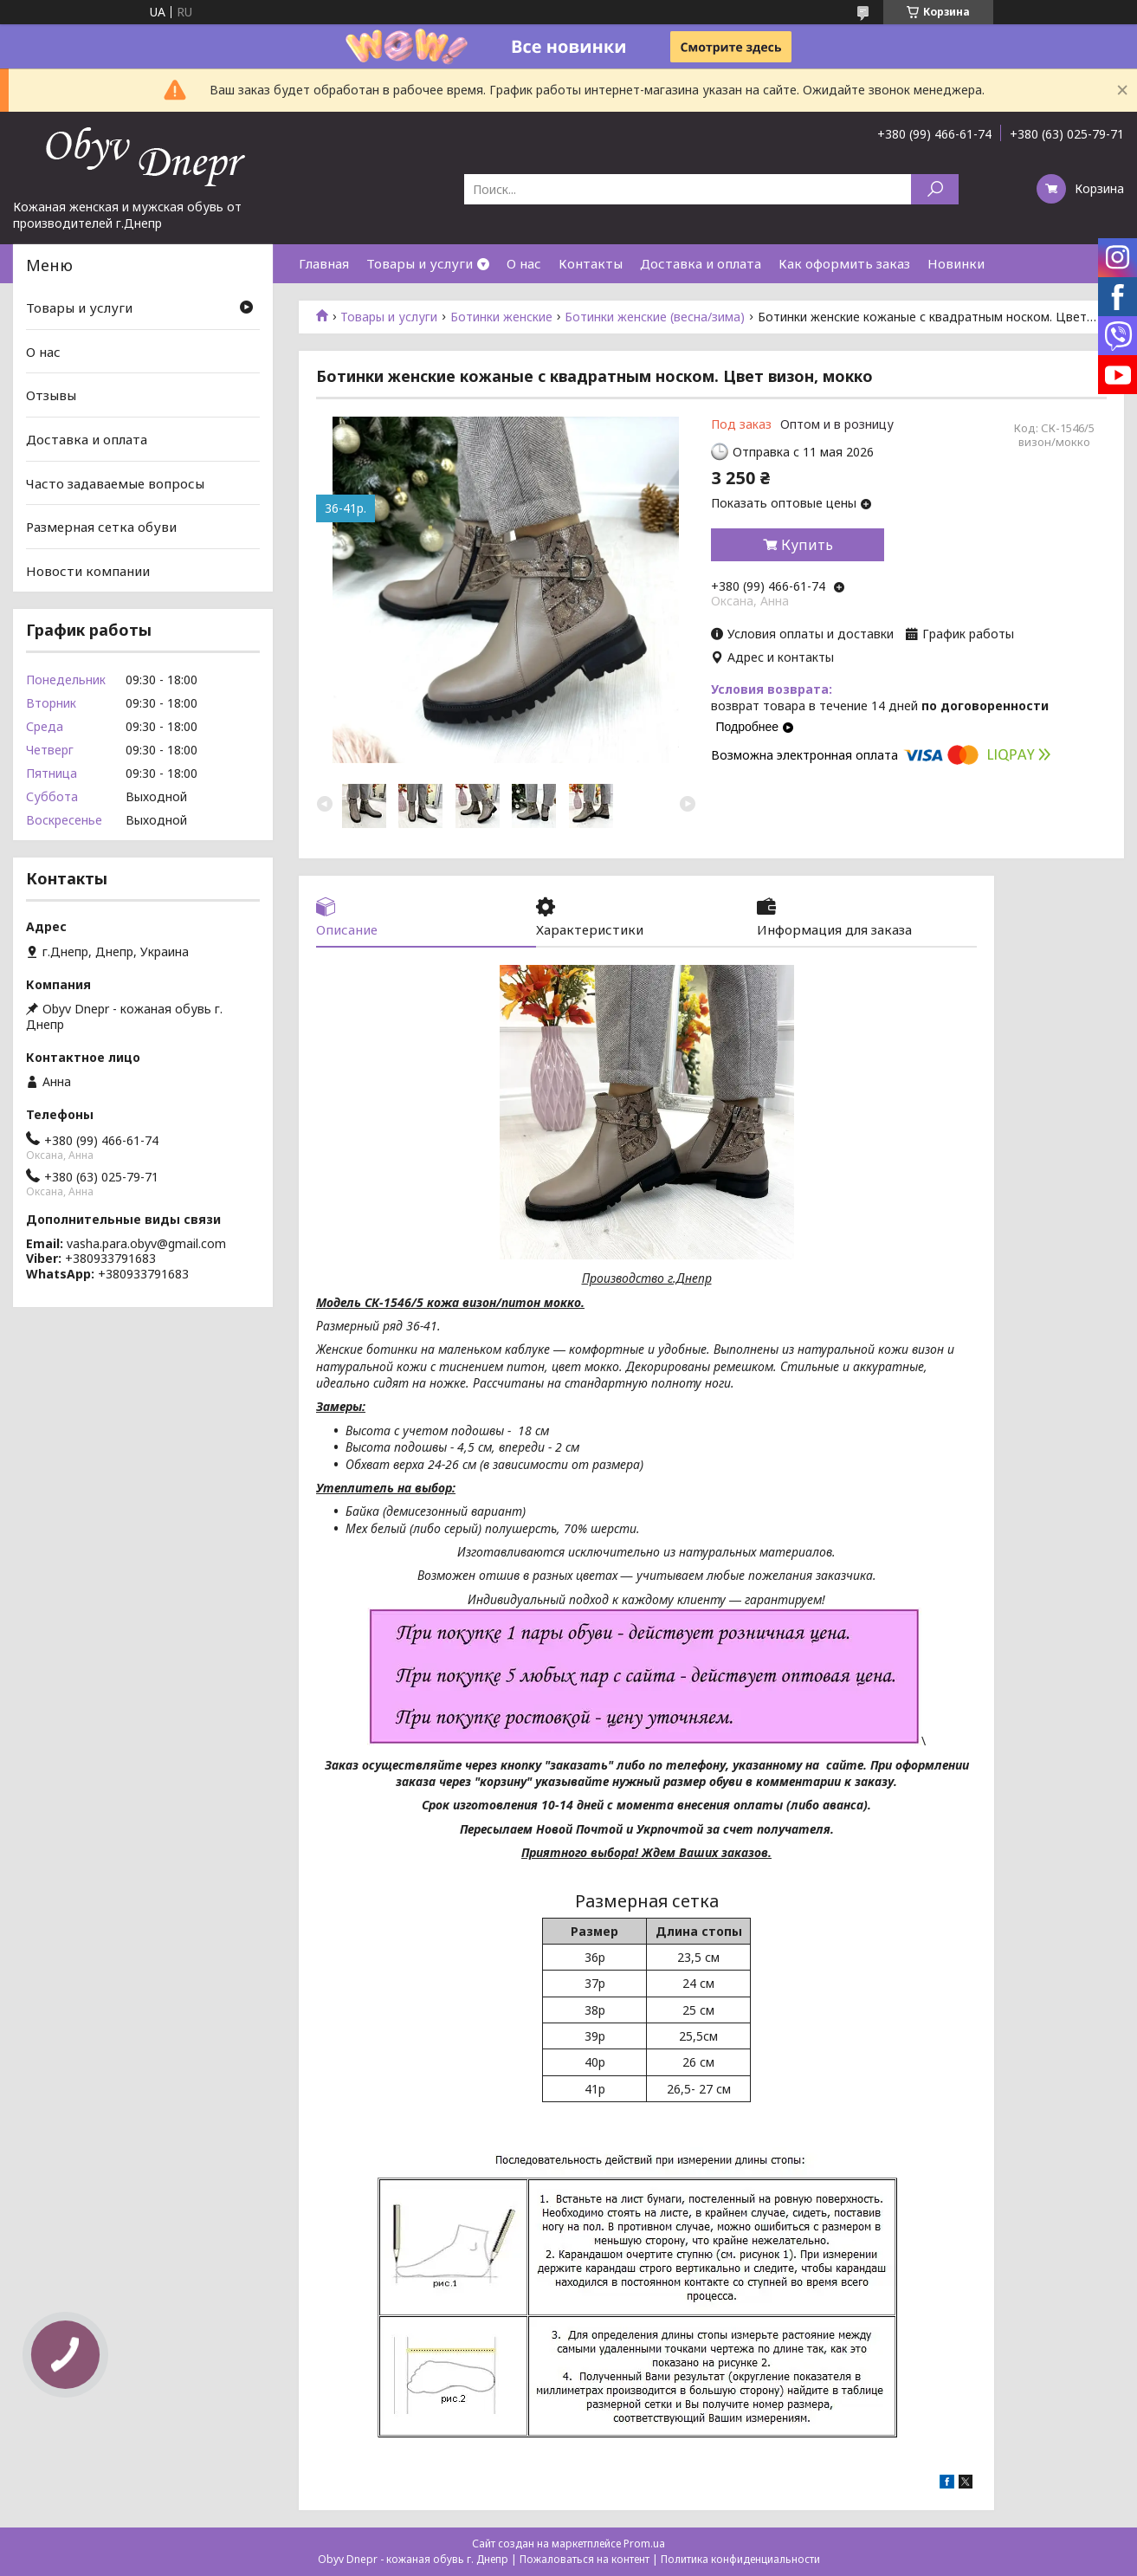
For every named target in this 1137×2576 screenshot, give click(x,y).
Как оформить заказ (844, 263)
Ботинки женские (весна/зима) (655, 317)
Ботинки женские (501, 317)
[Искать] (935, 189)
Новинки (956, 263)
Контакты (591, 263)
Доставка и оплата (700, 263)
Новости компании (88, 570)
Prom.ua (644, 2543)
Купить (807, 544)
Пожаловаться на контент (584, 2559)
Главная (324, 263)
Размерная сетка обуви (101, 526)
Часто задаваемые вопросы (115, 482)
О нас (524, 263)
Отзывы (51, 395)
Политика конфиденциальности (740, 2559)
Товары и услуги (419, 263)
